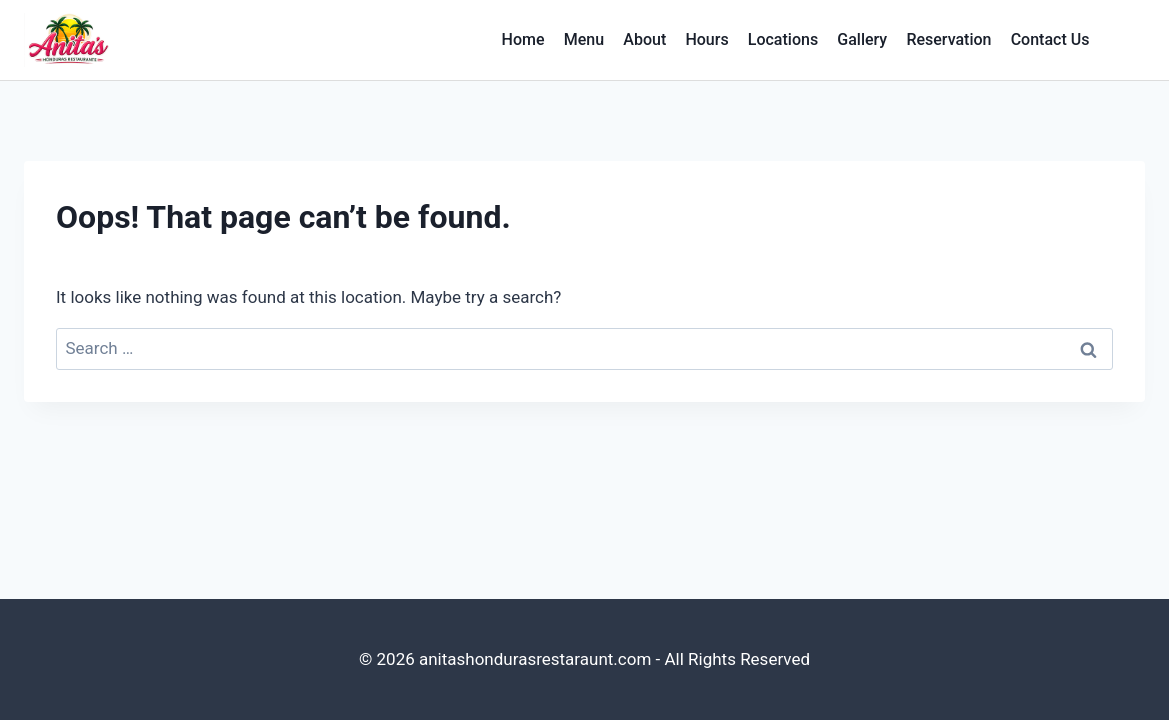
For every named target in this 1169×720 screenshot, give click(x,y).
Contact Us (1050, 39)
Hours (706, 39)
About (644, 39)
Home (523, 39)
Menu (584, 39)
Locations (783, 39)
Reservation (948, 39)
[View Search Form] (1127, 40)
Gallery (862, 39)
